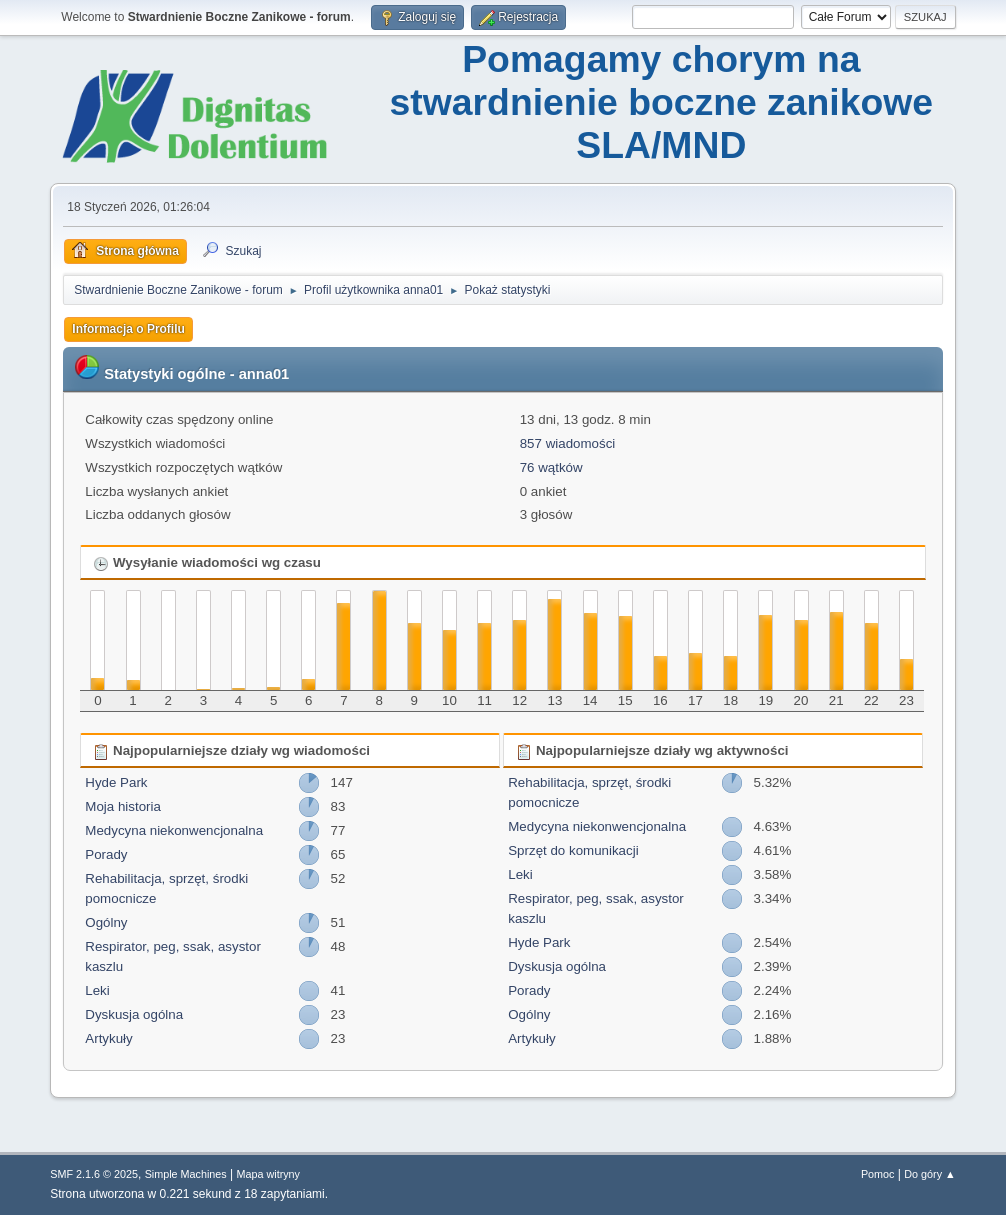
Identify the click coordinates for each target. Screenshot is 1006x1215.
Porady (106, 854)
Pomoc (878, 1174)
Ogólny (106, 922)
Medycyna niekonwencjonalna (174, 830)
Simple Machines (186, 1174)
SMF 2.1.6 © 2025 (94, 1174)
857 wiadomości (568, 443)
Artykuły (108, 1038)
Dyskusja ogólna (134, 1014)
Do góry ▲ (929, 1174)
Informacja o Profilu (128, 329)
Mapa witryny (269, 1174)
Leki (97, 990)
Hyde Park (116, 782)
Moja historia (123, 806)
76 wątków (551, 467)
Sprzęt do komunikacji (573, 850)
